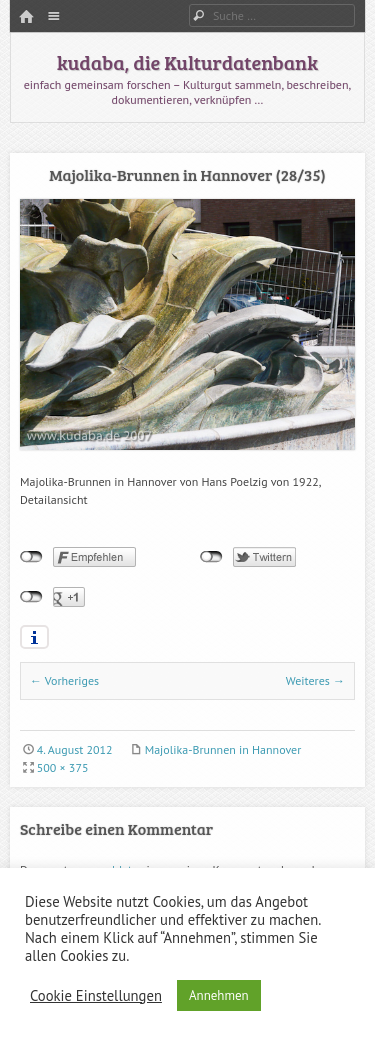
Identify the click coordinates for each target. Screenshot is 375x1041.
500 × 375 (63, 767)
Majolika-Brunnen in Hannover (223, 749)
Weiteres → (315, 680)
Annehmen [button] (219, 995)
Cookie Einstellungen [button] (96, 996)
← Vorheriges (64, 680)
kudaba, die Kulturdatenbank (187, 62)
